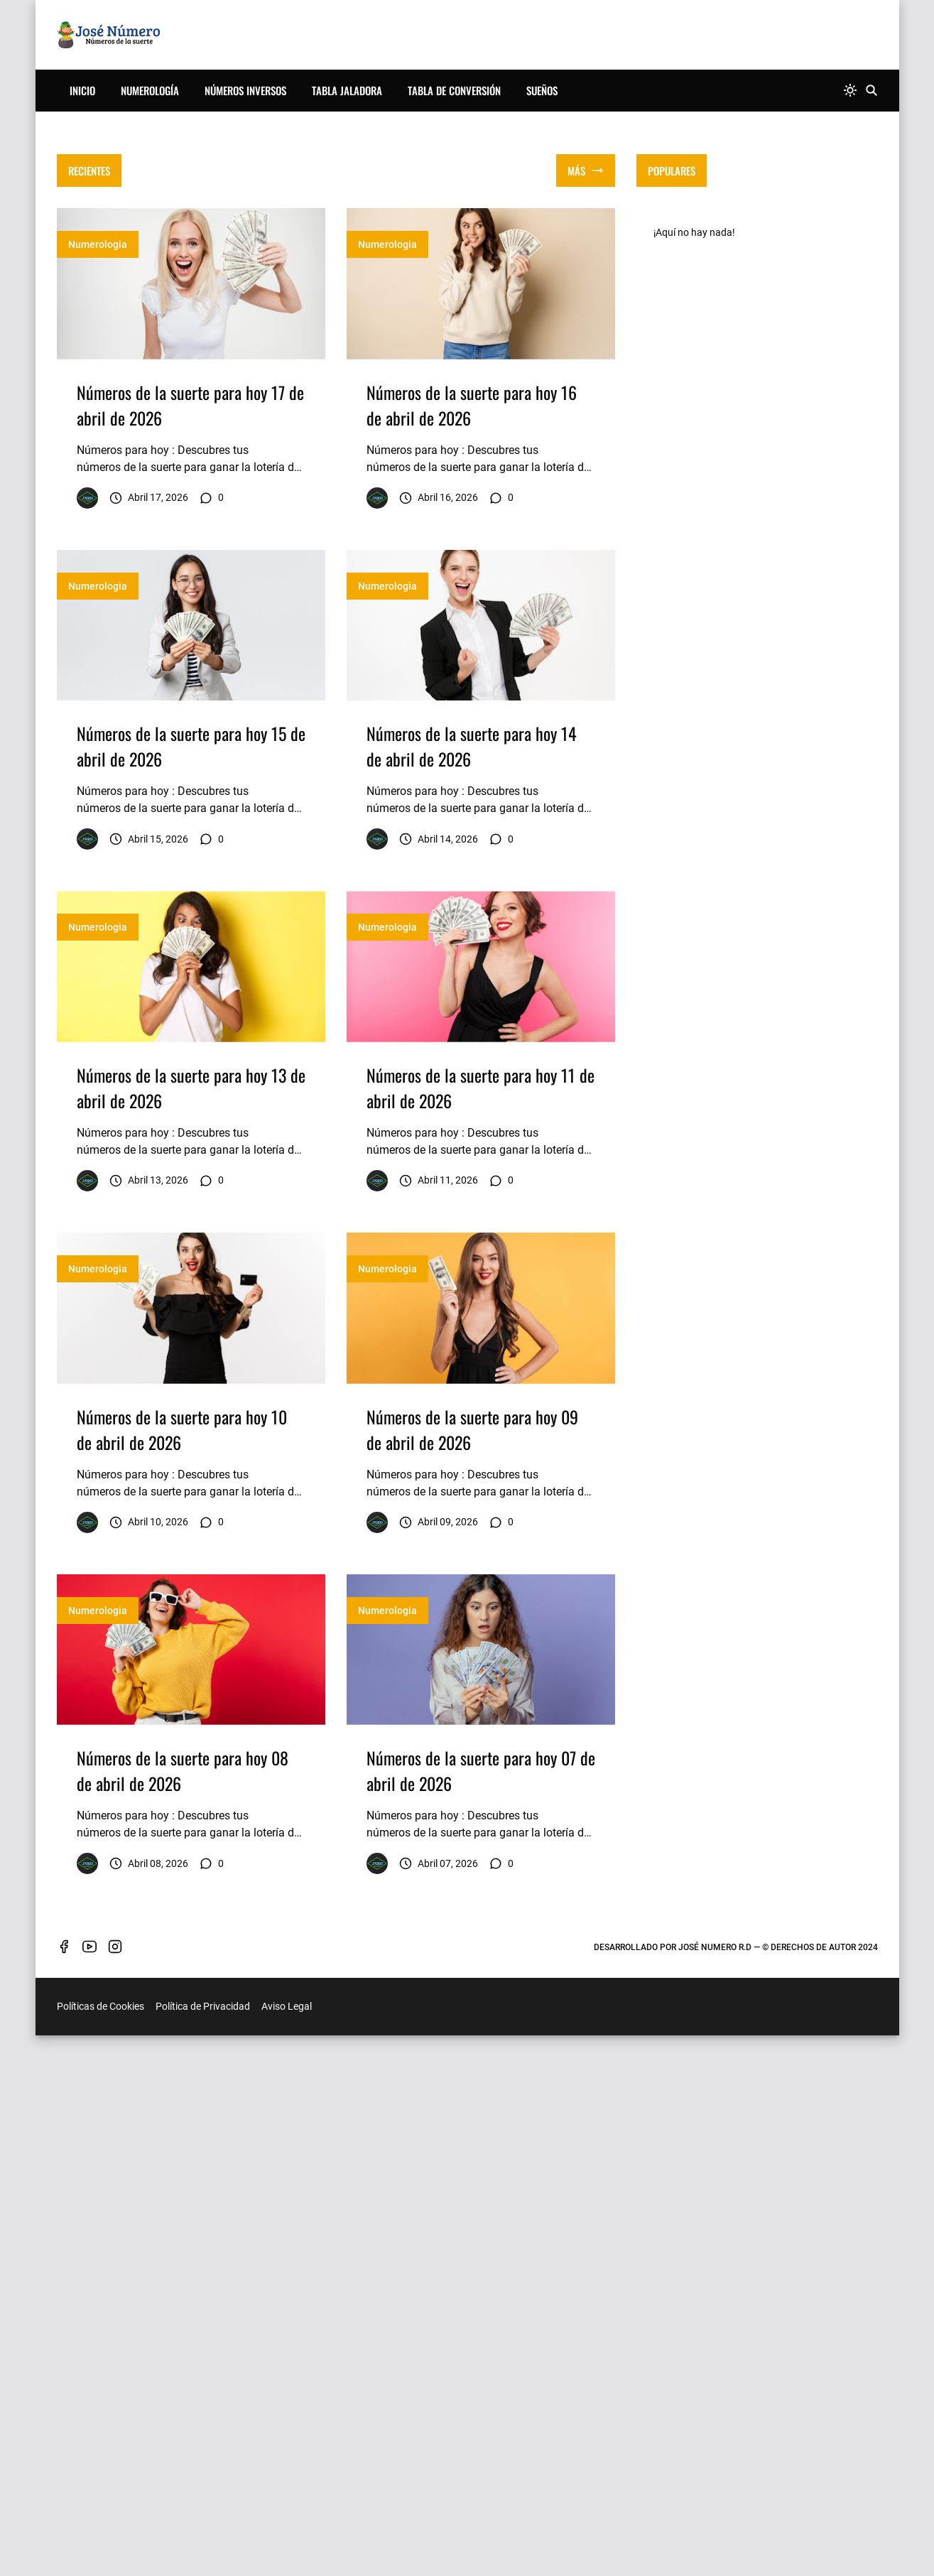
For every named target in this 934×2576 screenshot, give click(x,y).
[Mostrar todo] (585, 171)
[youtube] (89, 2288)
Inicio (82, 90)
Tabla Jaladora (347, 90)
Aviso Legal (286, 2348)
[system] (850, 91)
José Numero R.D (714, 2288)
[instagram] (115, 2288)
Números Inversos (245, 90)
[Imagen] (191, 283)
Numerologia (97, 244)
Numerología (150, 90)
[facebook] (64, 2288)
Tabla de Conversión (454, 90)
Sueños (542, 90)
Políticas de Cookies (100, 2348)
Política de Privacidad (203, 2348)
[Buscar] (871, 91)
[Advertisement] (481, 307)
